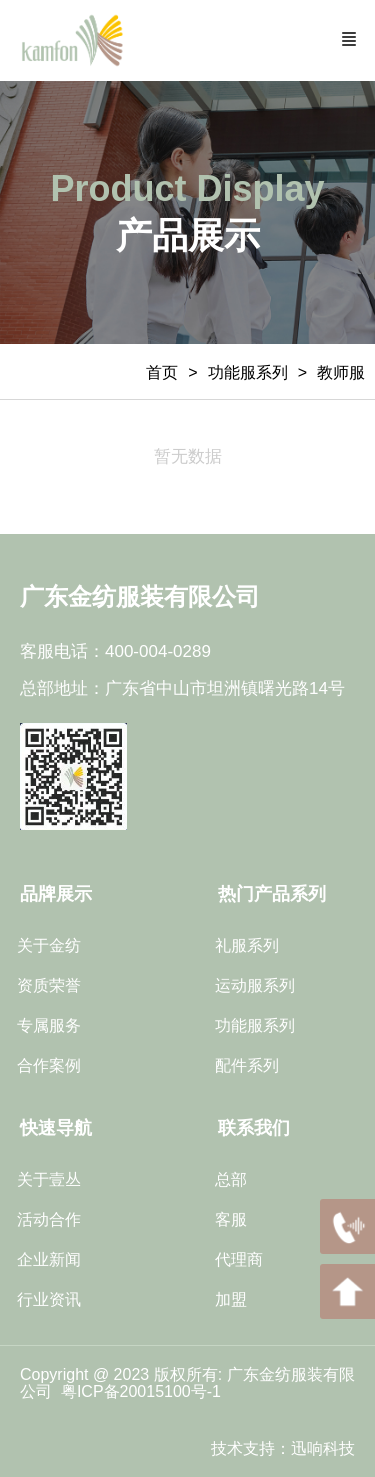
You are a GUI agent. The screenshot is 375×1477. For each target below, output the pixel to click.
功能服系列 (248, 372)
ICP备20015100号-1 (151, 1391)
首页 (162, 372)
